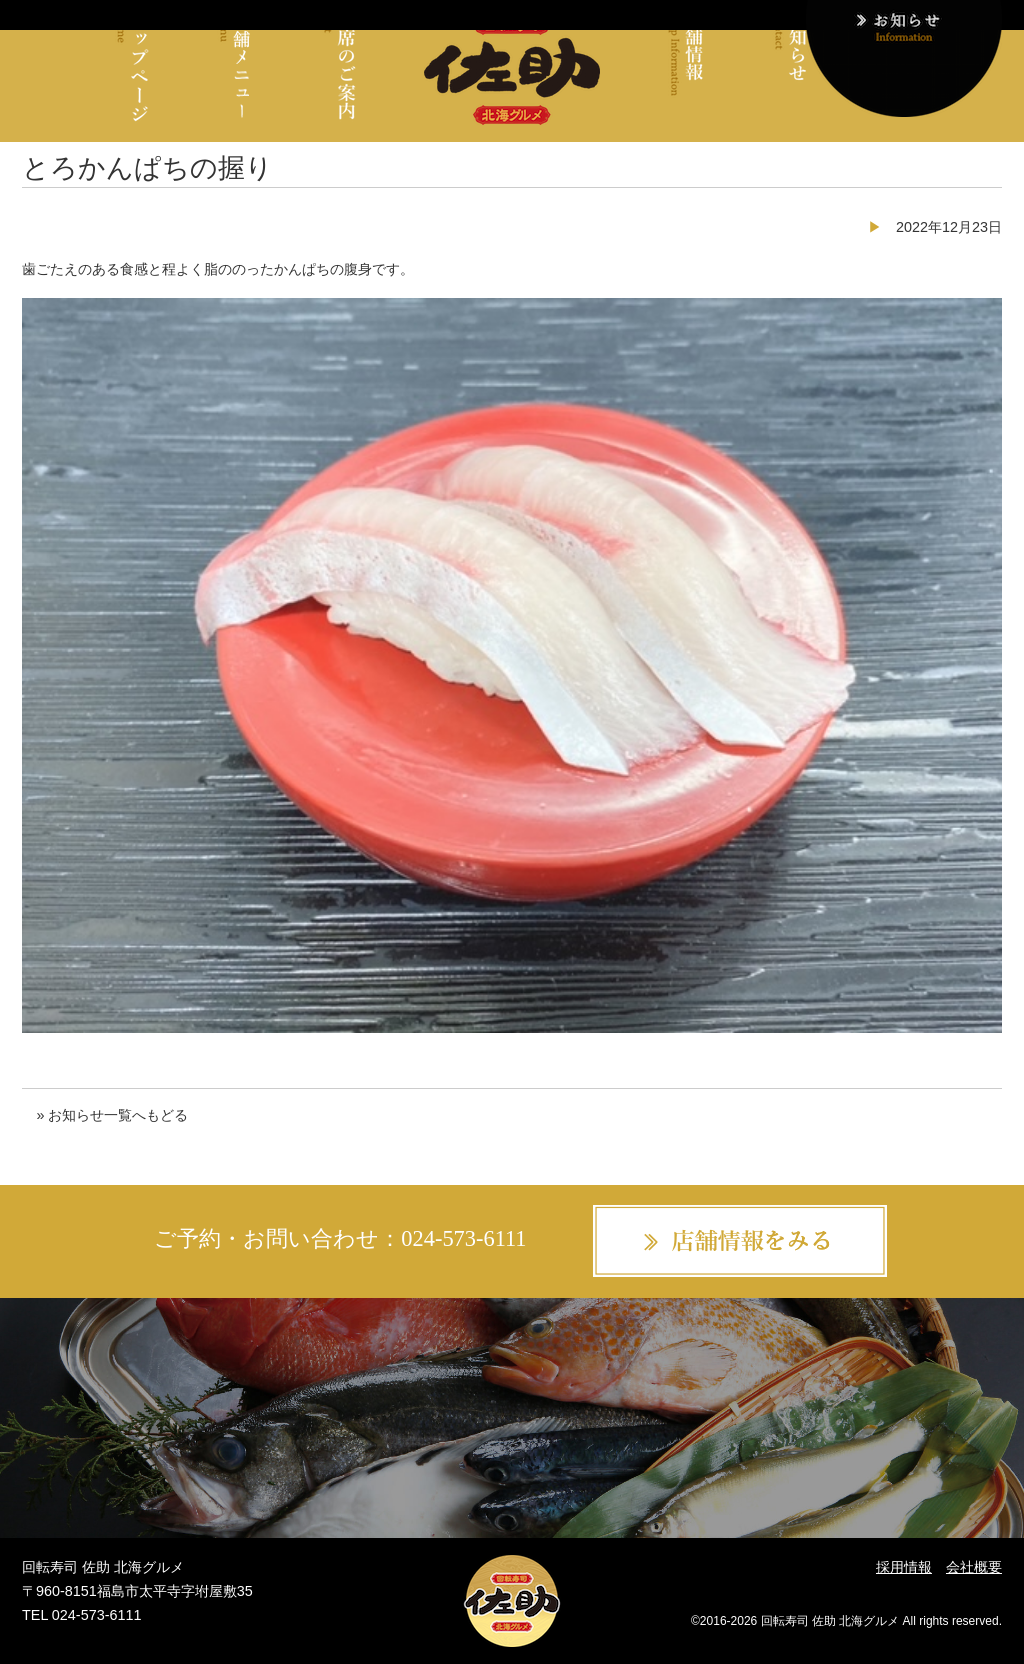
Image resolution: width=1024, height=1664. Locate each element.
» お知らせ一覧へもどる (112, 1115)
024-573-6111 (463, 1239)
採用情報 (904, 1567)
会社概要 (974, 1567)
